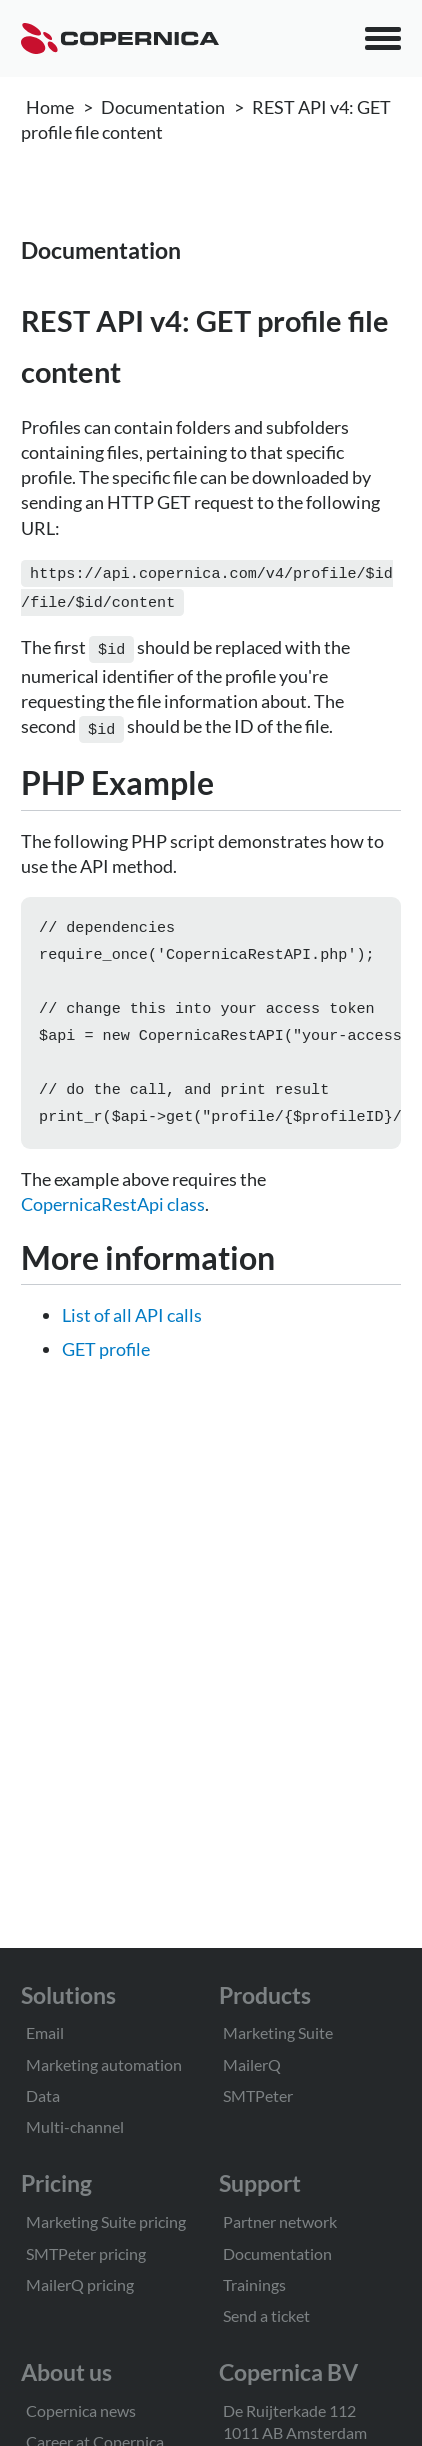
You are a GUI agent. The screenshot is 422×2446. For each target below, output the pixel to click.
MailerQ (252, 2064)
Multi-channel (75, 2126)
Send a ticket (266, 2315)
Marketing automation (104, 2064)
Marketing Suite (278, 2032)
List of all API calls (132, 1323)
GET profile (106, 1357)
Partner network (280, 2221)
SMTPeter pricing (86, 2253)
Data (43, 2095)
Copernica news (81, 2410)
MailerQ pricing (80, 2284)
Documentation (163, 107)
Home (50, 107)
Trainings (254, 2284)
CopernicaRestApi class (113, 1212)
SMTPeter (258, 2095)
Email (45, 2032)
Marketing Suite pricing (106, 2221)
